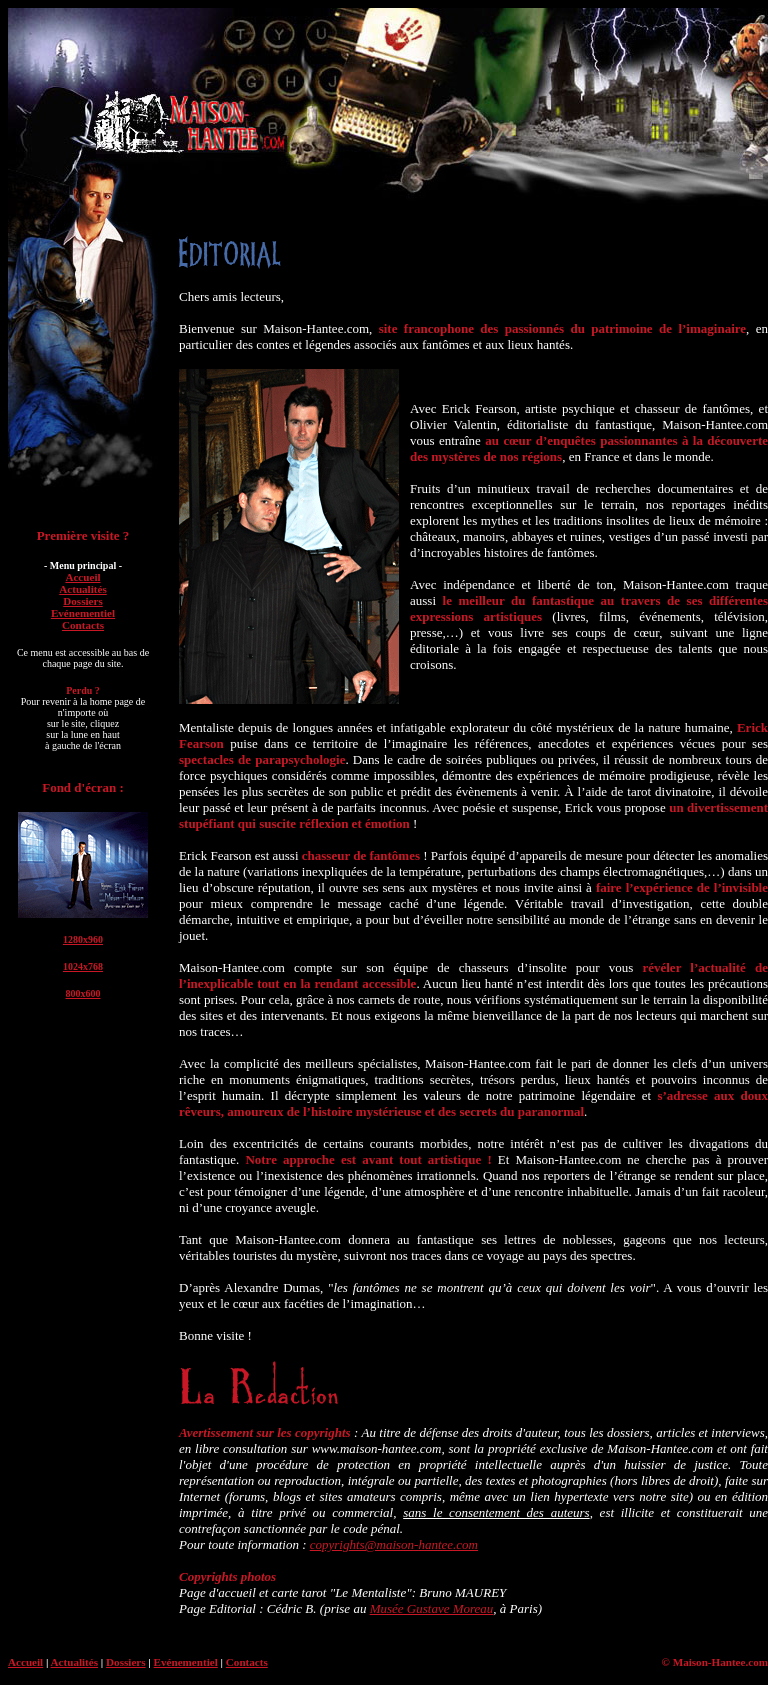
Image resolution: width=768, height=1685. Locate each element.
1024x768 (83, 966)
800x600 (83, 993)
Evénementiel (83, 613)
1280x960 (83, 939)
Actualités (83, 589)
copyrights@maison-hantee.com (394, 1544)
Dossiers (83, 601)
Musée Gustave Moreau (432, 1608)
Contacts (83, 625)
